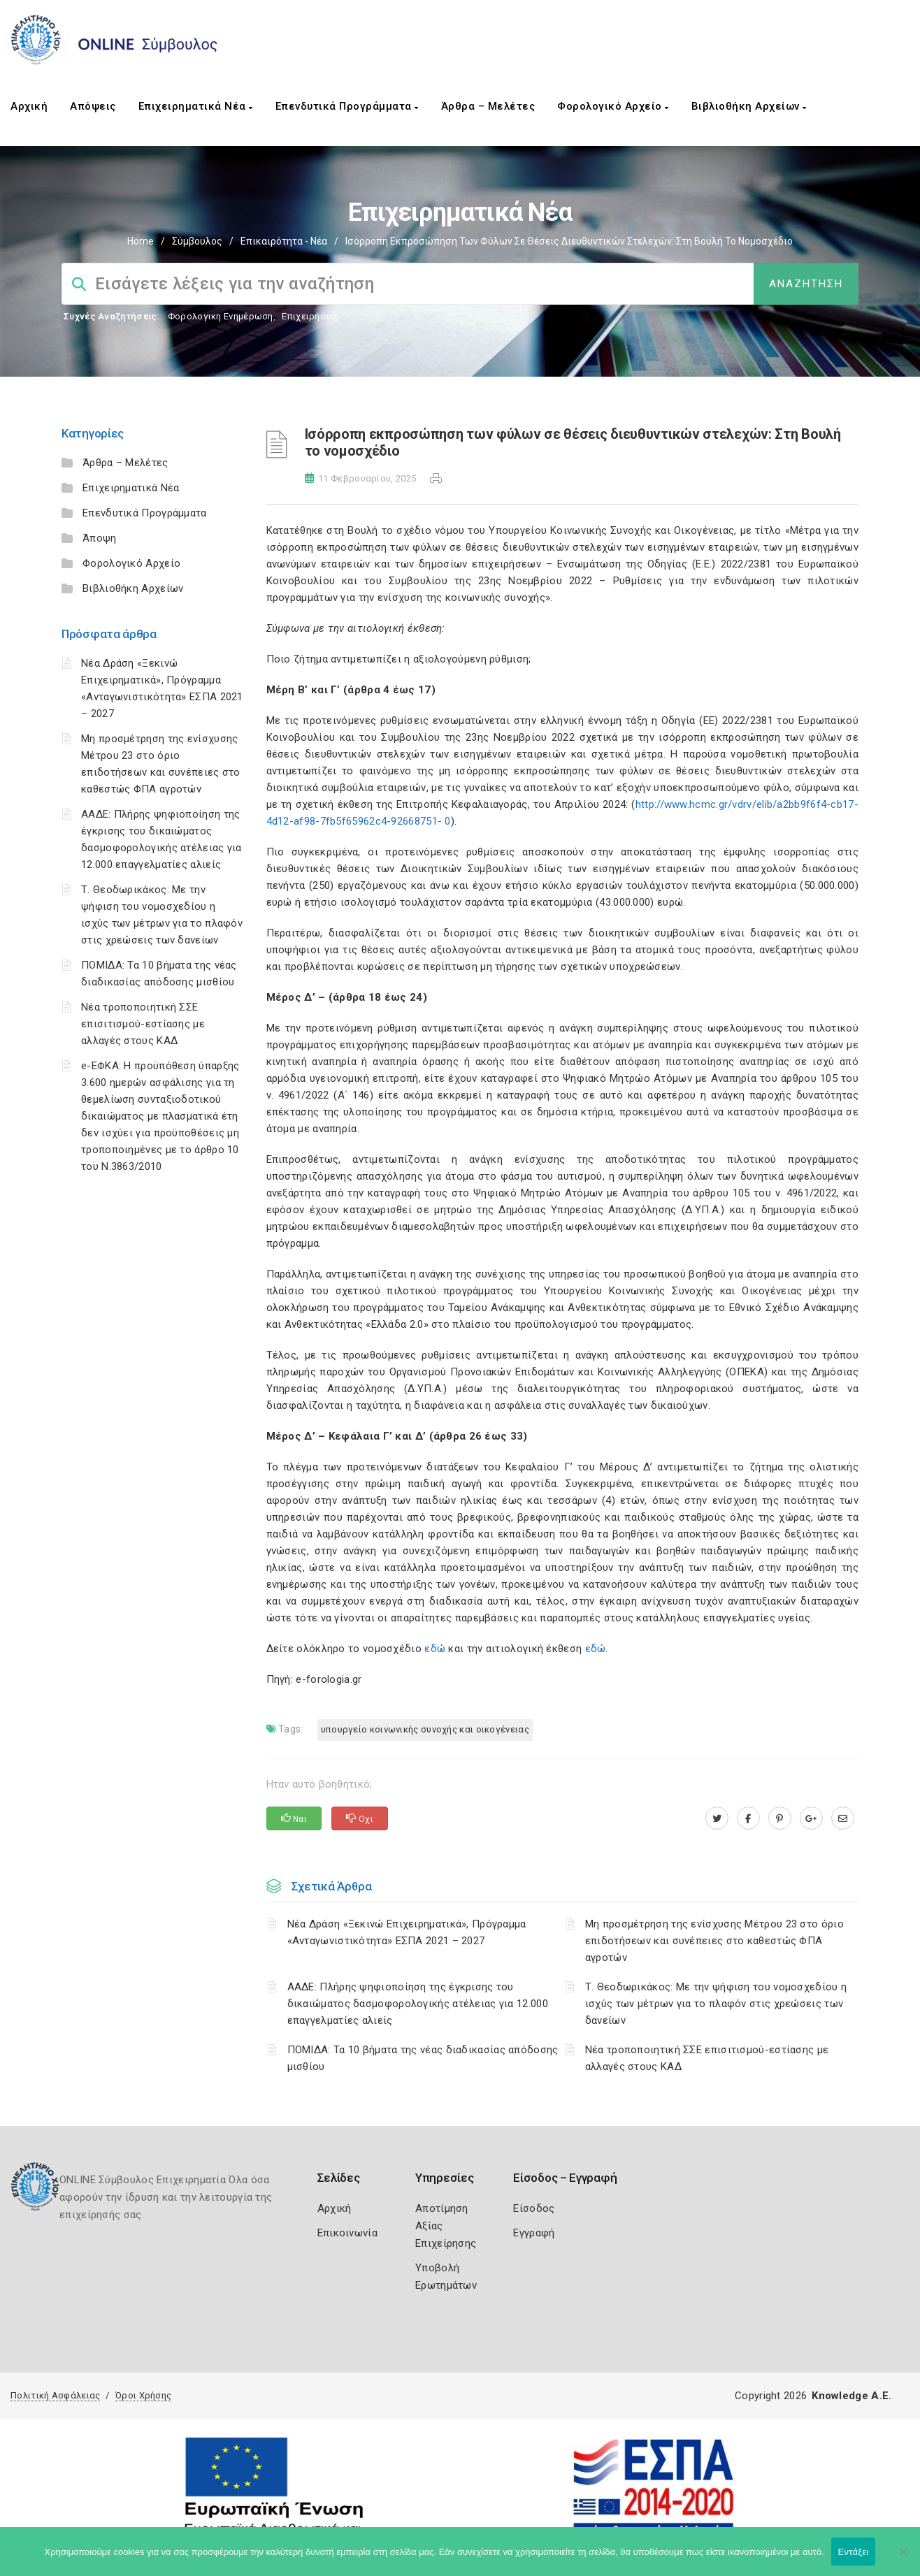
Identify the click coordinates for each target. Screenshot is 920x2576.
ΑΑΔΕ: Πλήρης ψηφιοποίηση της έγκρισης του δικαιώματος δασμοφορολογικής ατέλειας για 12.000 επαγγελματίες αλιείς (417, 2004)
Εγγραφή (533, 2233)
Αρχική (29, 106)
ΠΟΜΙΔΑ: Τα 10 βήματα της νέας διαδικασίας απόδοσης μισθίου (423, 2058)
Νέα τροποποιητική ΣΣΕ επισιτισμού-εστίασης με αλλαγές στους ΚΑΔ (143, 1024)
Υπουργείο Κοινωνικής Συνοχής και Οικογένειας (425, 1729)
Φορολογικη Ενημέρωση (220, 316)
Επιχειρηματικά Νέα (195, 106)
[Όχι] (903, 2559)
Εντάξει (853, 2552)
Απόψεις (93, 106)
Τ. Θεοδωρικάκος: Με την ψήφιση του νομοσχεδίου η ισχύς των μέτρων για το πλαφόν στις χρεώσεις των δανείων (716, 2004)
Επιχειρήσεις (310, 316)
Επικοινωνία (347, 2233)
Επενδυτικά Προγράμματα (347, 106)
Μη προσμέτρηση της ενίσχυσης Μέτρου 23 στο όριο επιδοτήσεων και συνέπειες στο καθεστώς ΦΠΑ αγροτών (714, 1941)
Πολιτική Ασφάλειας (55, 2395)
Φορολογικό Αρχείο (613, 106)
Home (140, 241)
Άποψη (99, 538)
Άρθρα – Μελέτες (488, 106)
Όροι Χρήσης (143, 2395)
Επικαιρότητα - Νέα (283, 241)
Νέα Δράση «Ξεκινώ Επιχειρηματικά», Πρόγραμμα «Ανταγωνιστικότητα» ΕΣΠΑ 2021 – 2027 (406, 1932)
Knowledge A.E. (851, 2395)
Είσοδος (533, 2208)
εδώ (436, 1648)
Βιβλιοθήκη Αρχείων (749, 106)
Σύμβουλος (197, 241)
